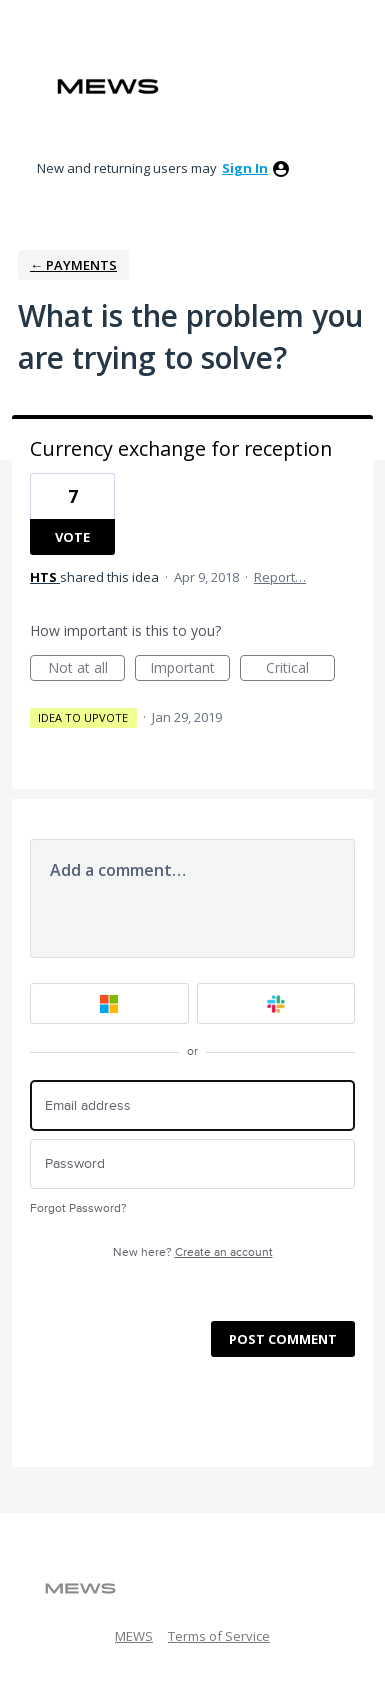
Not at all (87, 669)
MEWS (134, 1636)
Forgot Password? (78, 1208)
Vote (72, 537)
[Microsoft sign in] (109, 1003)
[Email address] (192, 1105)
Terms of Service (219, 1636)
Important (190, 669)
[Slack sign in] (276, 1003)
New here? (193, 1252)
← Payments (73, 265)
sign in (245, 168)
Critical (300, 669)
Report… (280, 577)
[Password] (192, 1164)
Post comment (283, 1339)
